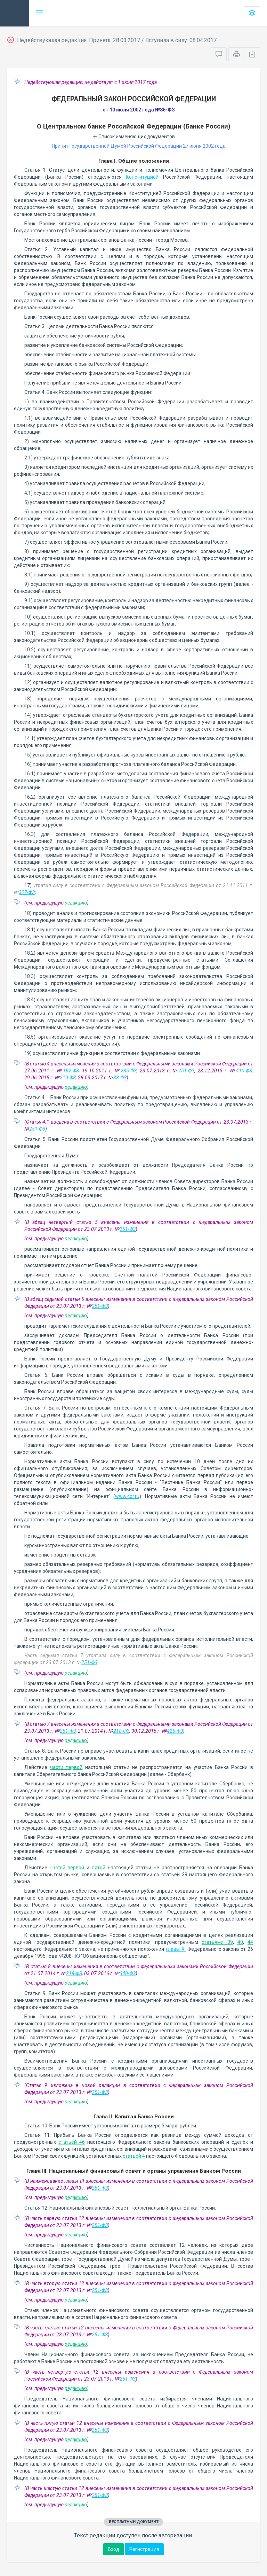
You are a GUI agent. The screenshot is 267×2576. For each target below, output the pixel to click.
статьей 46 (71, 2142)
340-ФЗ (128, 1973)
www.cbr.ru (127, 1496)
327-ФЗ (27, 892)
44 (250, 1942)
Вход (113, 2549)
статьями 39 (217, 1942)
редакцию (76, 903)
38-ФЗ (120, 1077)
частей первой (67, 1867)
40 (240, 1942)
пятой (98, 1867)
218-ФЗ (121, 1731)
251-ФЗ (186, 1070)
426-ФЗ (175, 1731)
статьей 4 (134, 2156)
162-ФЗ (71, 1070)
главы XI (176, 1949)
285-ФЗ (129, 1070)
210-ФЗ (68, 1077)
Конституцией (142, 177)
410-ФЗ (244, 1070)
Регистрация (144, 2549)
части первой (66, 1767)
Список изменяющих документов (133, 136)
